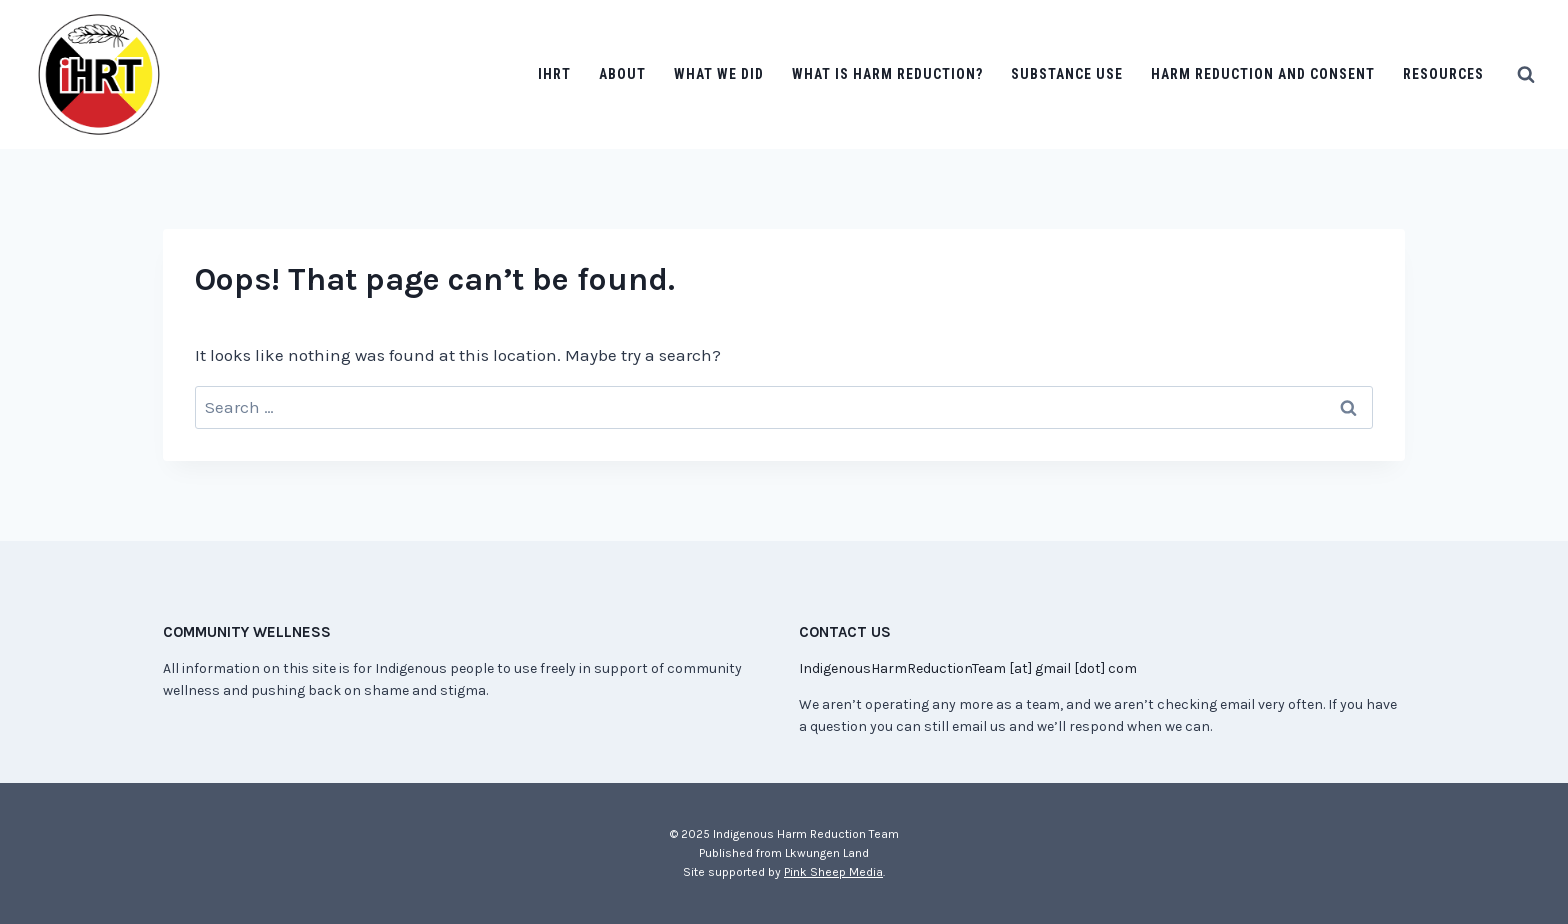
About (622, 74)
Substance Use (1067, 74)
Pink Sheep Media (833, 872)
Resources (1443, 74)
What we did (719, 74)
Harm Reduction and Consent (1263, 74)
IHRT (554, 74)
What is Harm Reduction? (887, 74)
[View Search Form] (1526, 75)
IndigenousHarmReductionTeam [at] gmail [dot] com (968, 668)
